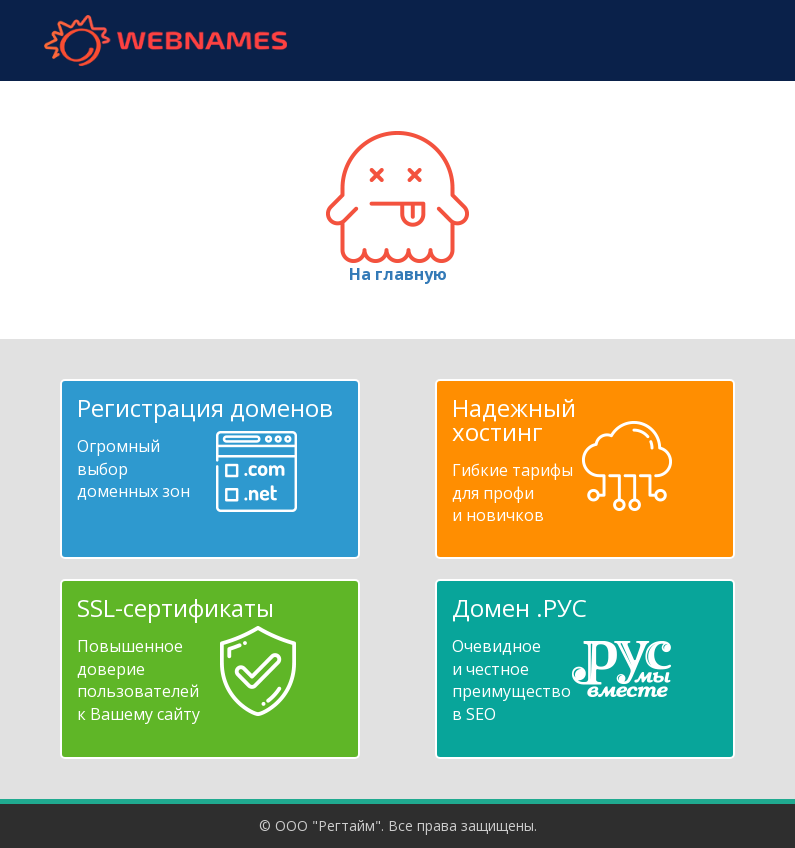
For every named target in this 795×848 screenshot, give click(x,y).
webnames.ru (166, 40)
